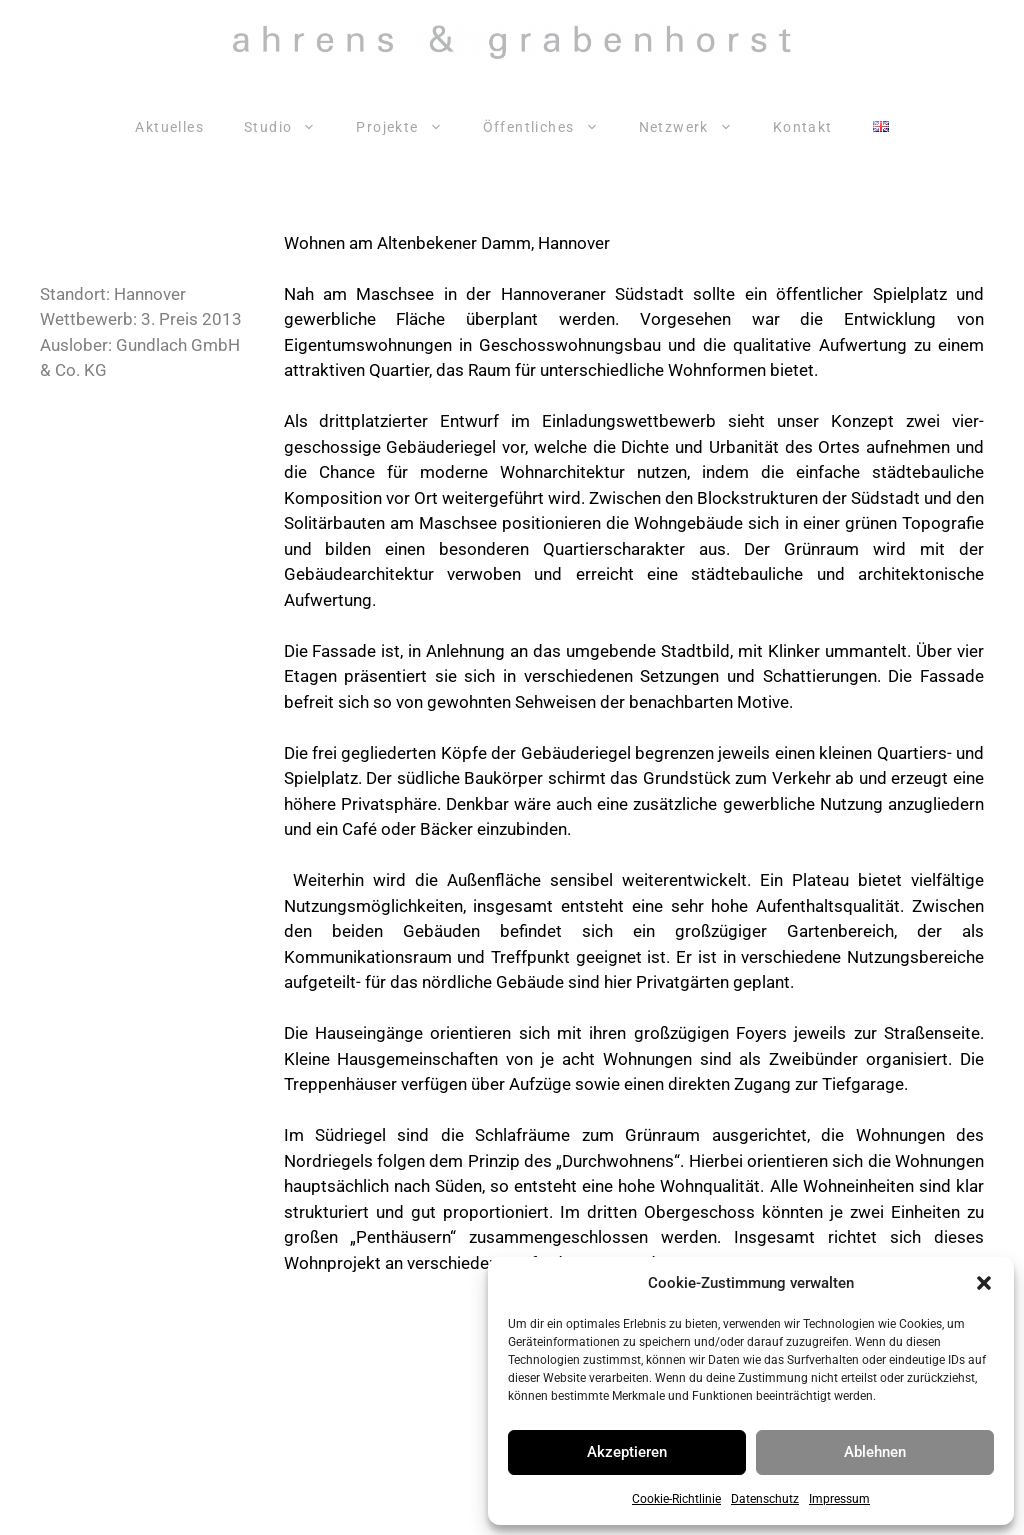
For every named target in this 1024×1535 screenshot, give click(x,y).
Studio (290, 127)
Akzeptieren (627, 1452)
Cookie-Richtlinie (676, 1499)
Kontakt (803, 127)
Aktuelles (169, 127)
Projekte (409, 127)
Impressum (839, 1499)
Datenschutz (765, 1499)
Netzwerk (696, 127)
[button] (984, 1283)
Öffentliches (551, 127)
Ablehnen (875, 1452)
